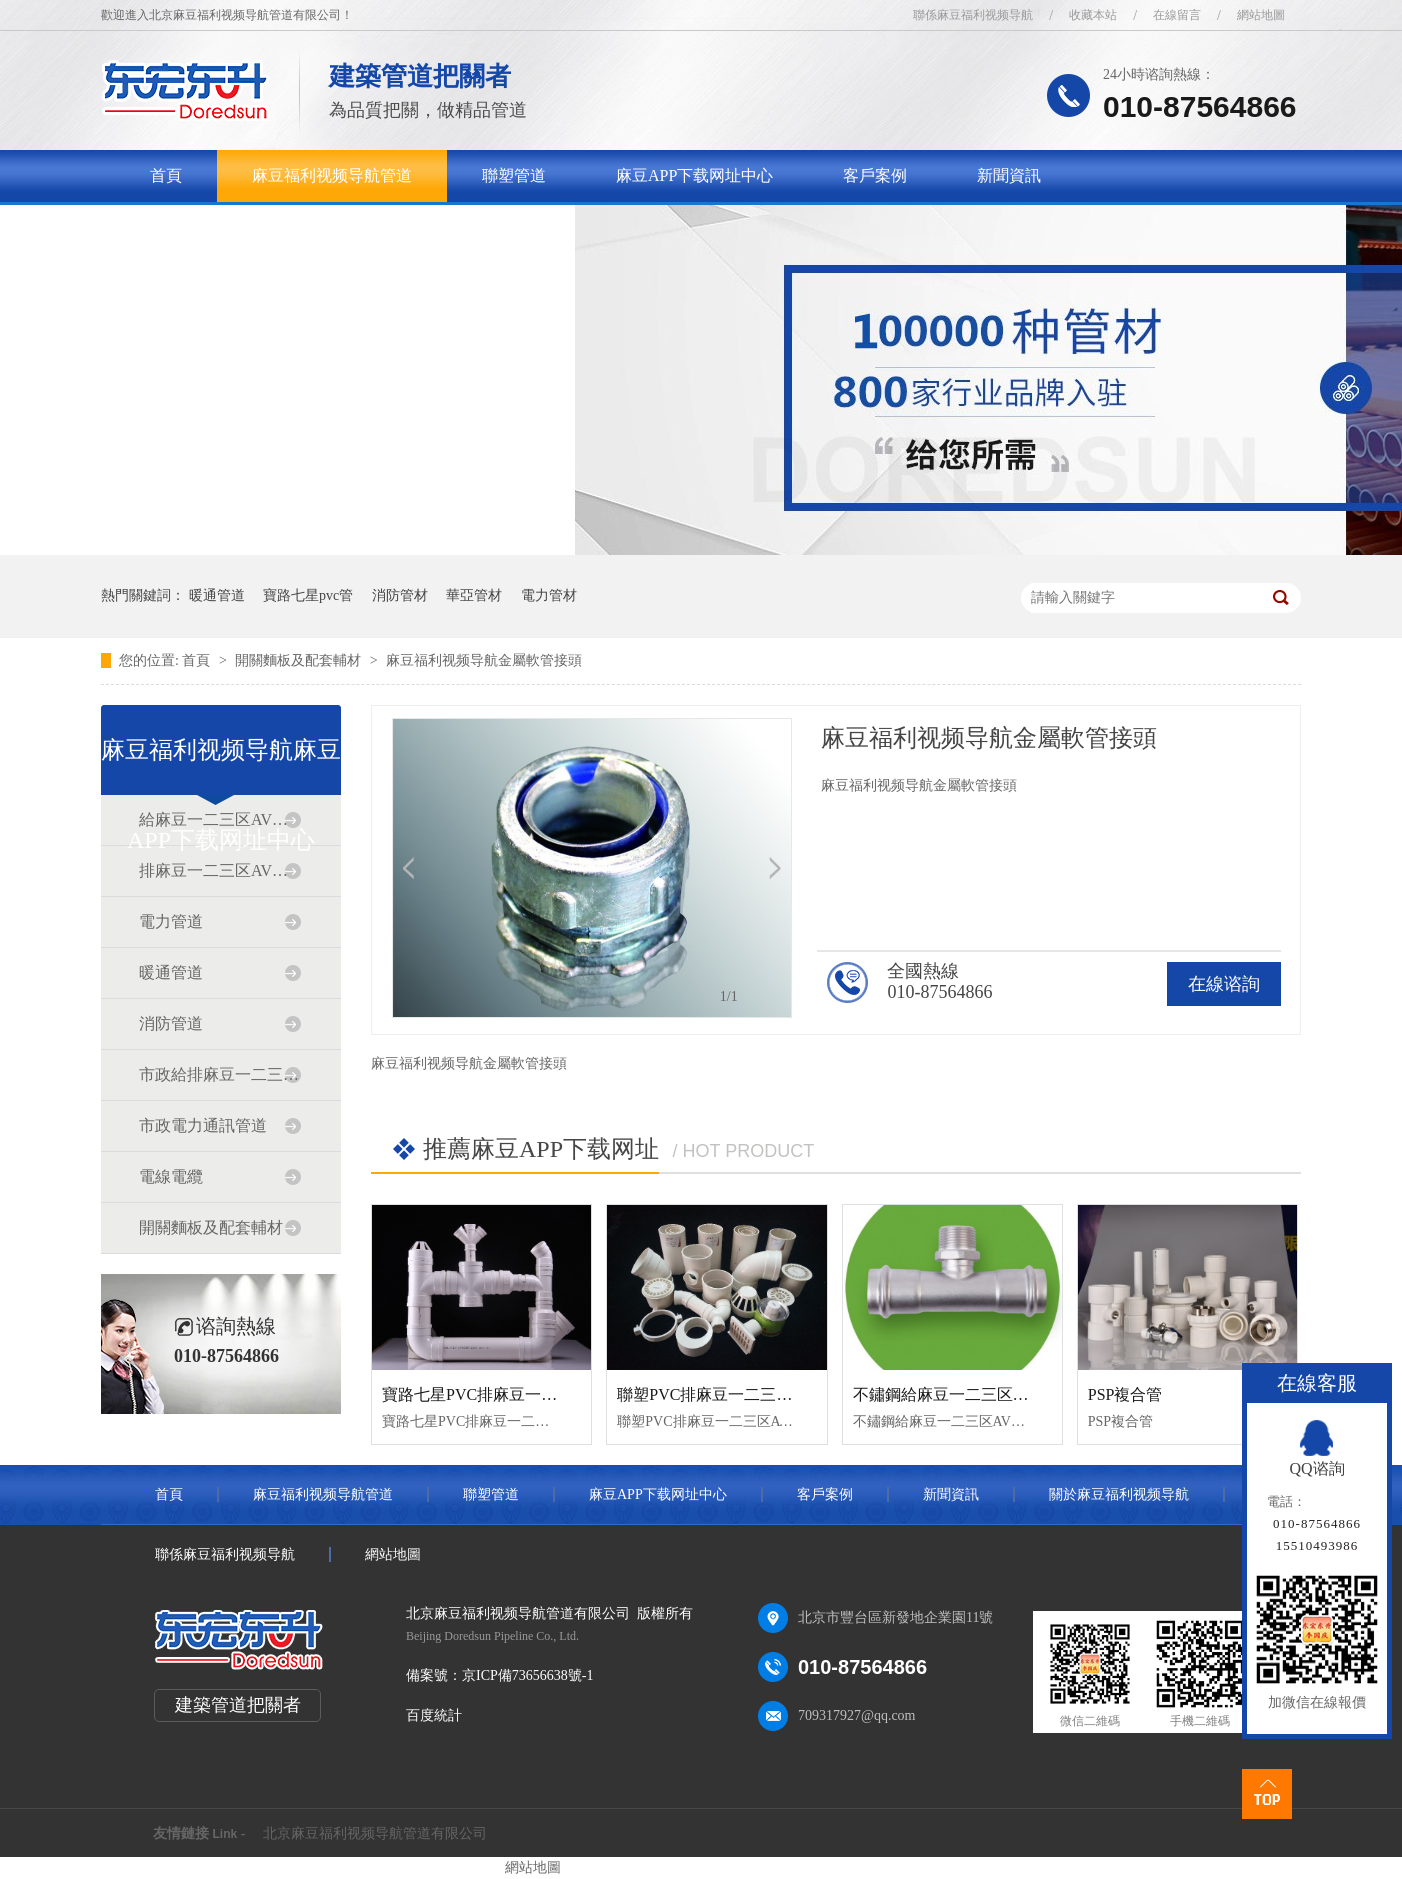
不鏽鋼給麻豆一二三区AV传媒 (959, 1394)
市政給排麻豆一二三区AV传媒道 (220, 1074)
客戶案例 (875, 175)
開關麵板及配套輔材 (300, 660)
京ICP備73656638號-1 (527, 1675)
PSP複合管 (1125, 1394)
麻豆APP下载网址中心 (694, 175)
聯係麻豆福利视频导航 (973, 15)
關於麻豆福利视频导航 (230, 227)
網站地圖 (1261, 15)
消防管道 (171, 1023)
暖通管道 (217, 595)
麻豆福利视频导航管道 (332, 175)
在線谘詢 (1224, 984)
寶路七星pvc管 (308, 595)
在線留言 (1177, 15)
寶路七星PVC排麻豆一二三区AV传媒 (512, 1394)
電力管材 (549, 595)
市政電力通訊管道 (203, 1125)
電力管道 (171, 921)
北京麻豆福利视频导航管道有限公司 (375, 1833)
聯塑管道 (514, 175)
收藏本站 (1093, 15)
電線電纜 (171, 1176)
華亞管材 (474, 595)
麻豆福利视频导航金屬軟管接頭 (484, 660)
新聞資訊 (1009, 175)
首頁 (166, 175)
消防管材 (400, 595)
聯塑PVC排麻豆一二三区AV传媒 (731, 1394)
